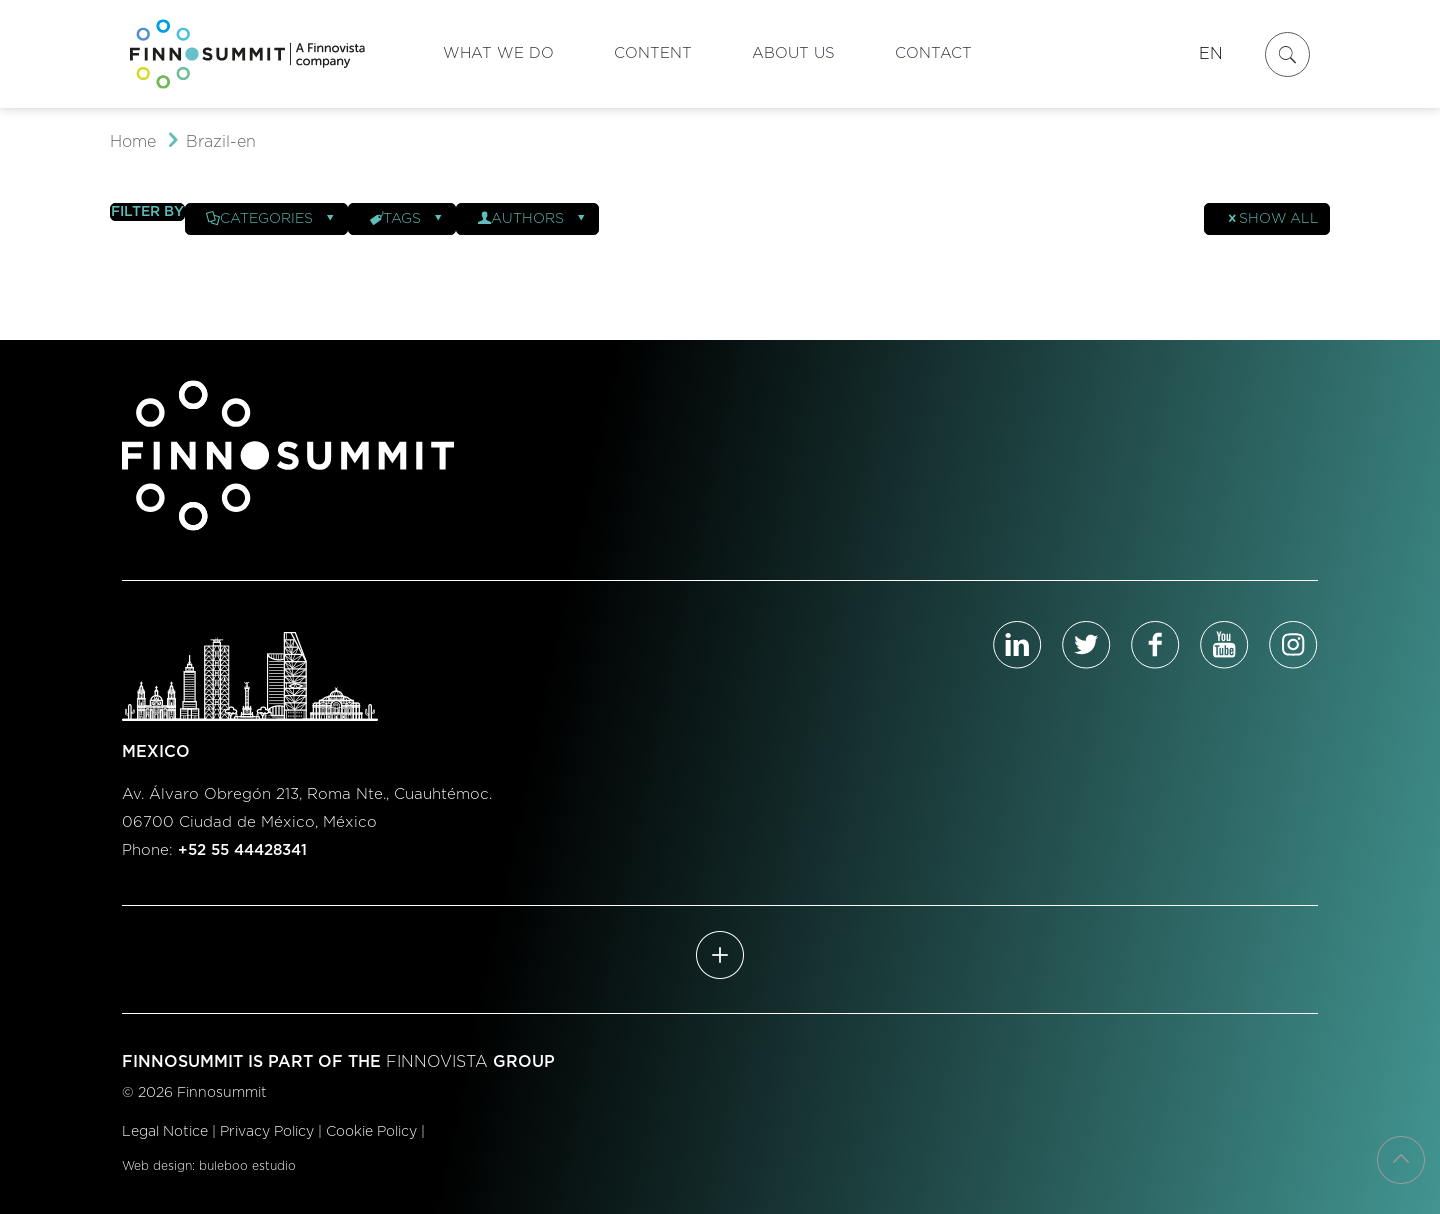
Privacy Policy (267, 1132)
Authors (532, 219)
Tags (407, 219)
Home (133, 142)
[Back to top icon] (1401, 1160)
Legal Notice (165, 1132)
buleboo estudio (247, 1166)
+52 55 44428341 (242, 850)
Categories (271, 219)
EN (1211, 54)
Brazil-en (221, 142)
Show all (1272, 219)
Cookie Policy (371, 1132)
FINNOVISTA (437, 1062)
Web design (157, 1166)
